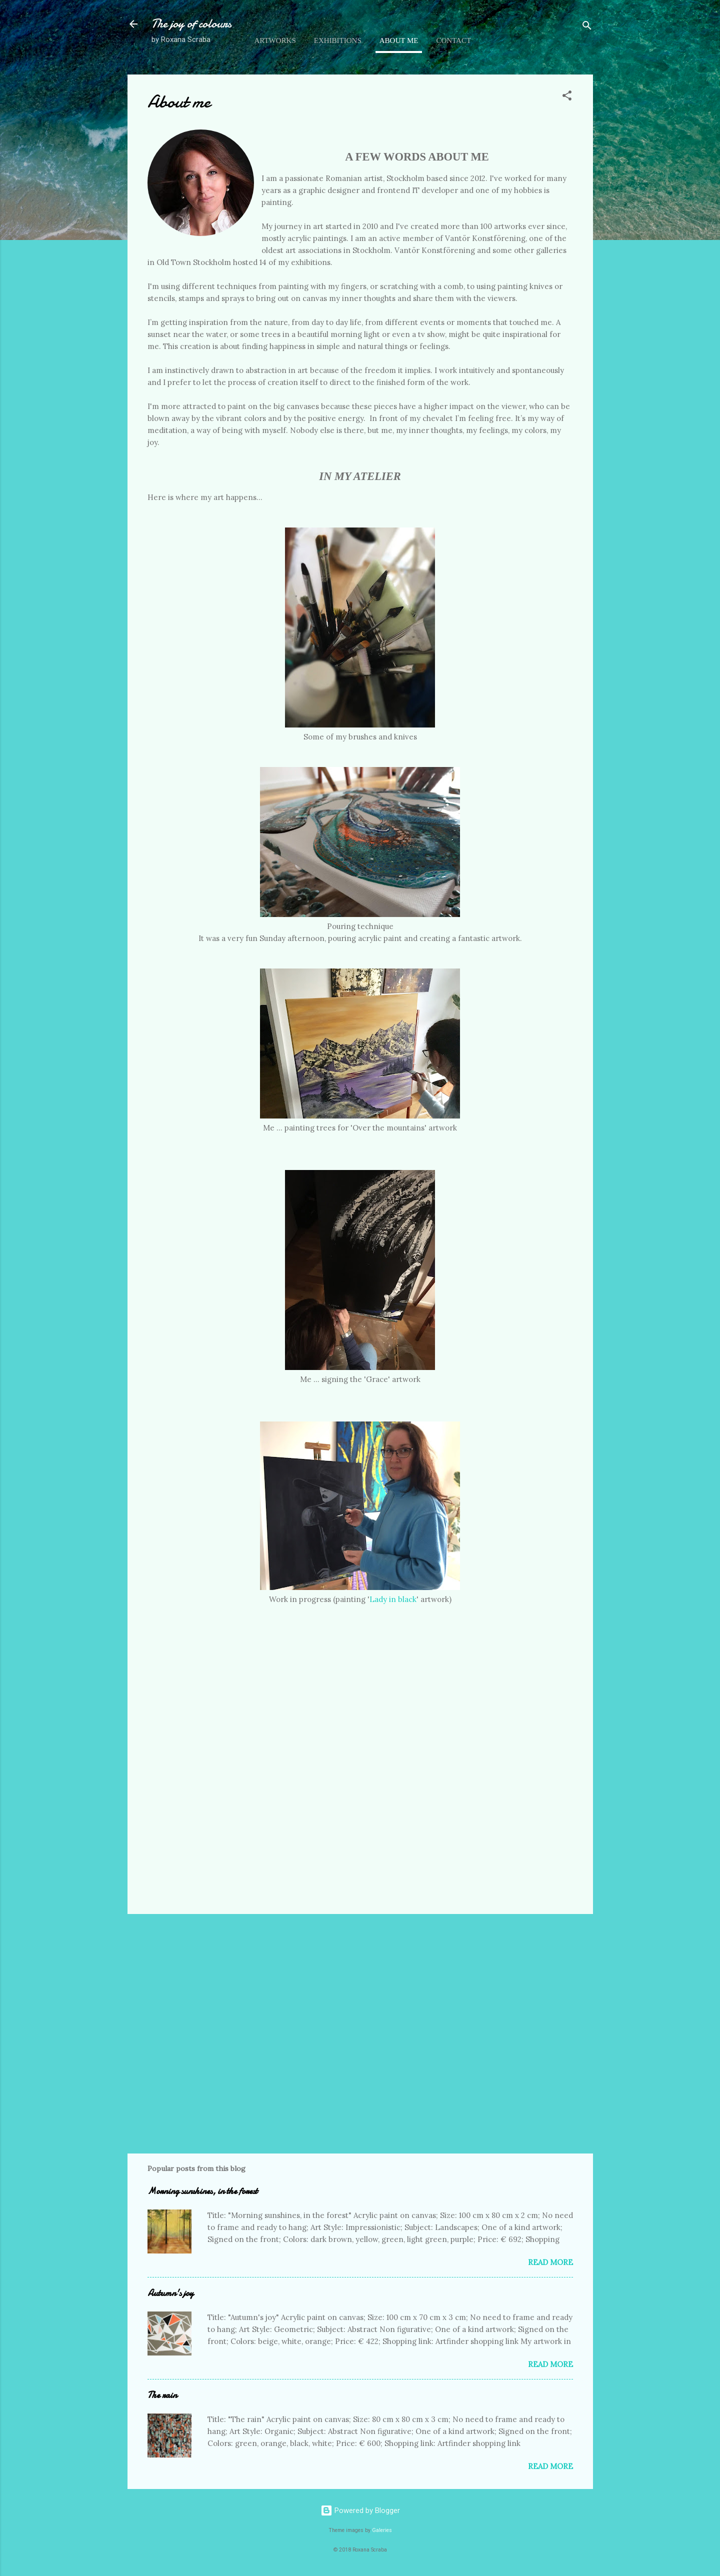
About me (399, 40)
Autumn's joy (171, 2293)
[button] (567, 97)
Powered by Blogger (360, 2510)
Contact (453, 40)
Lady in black (393, 1599)
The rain (162, 2395)
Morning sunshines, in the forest (203, 2191)
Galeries (382, 2530)
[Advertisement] (360, 1960)
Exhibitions (338, 40)
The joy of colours (192, 24)
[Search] (587, 27)
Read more (550, 2262)
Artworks (275, 40)
